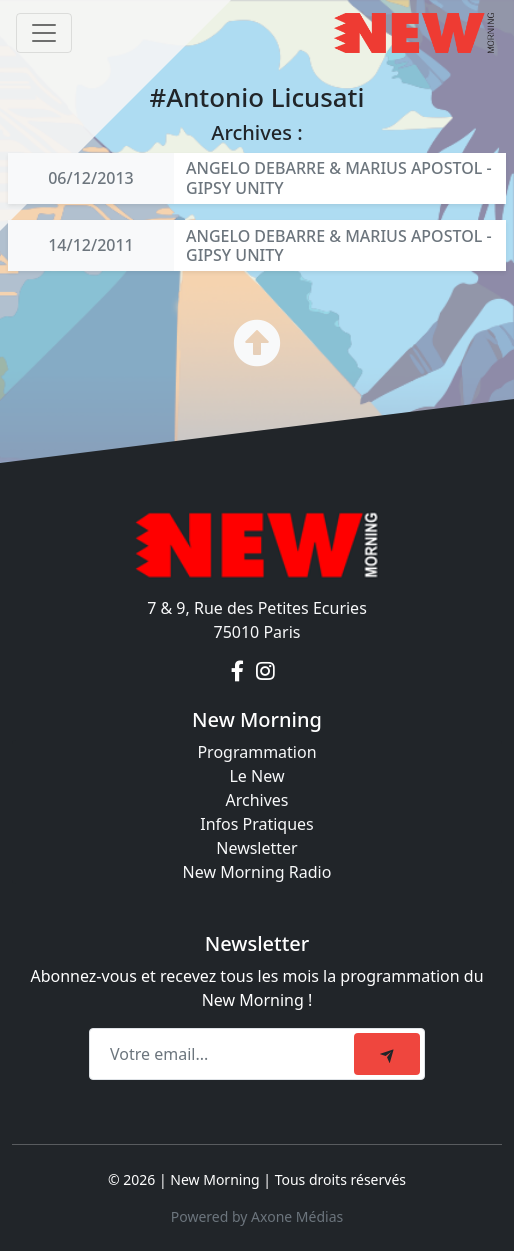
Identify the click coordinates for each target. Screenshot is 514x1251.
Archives (256, 800)
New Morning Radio (257, 872)
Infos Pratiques (257, 824)
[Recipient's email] (224, 1054)
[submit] (387, 1054)
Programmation (256, 752)
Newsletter (256, 848)
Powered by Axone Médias (257, 1216)
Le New (256, 776)
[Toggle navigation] (44, 33)
